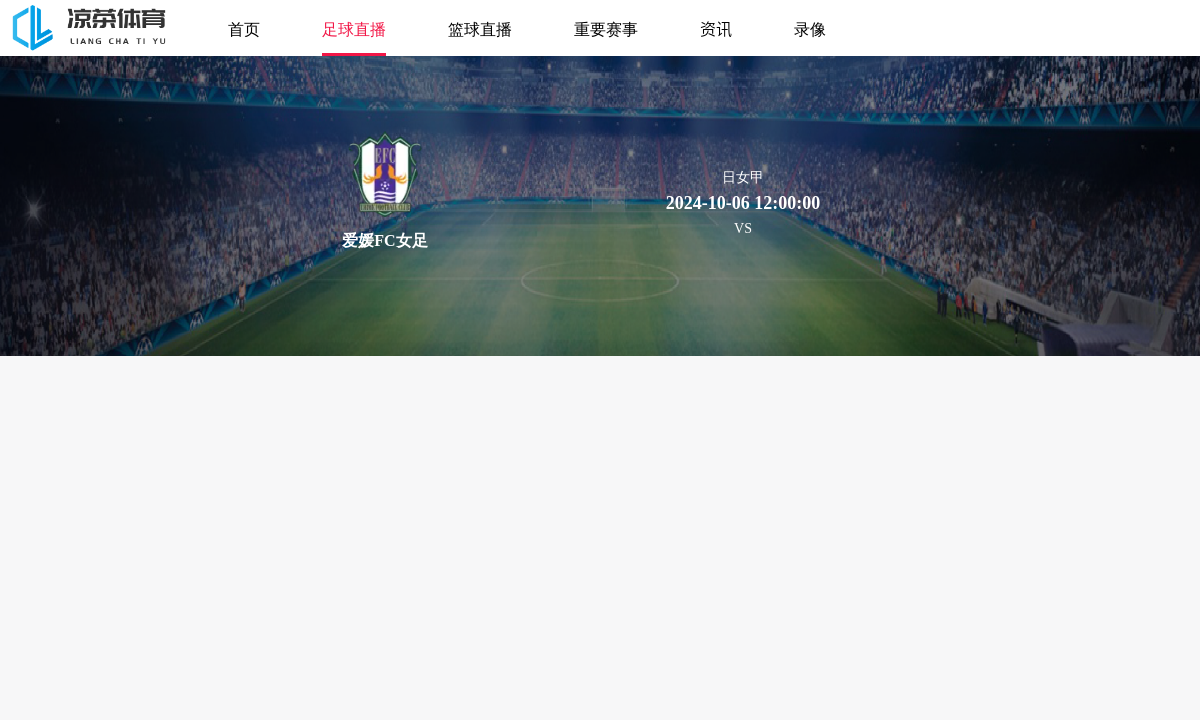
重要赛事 (606, 28)
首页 (244, 28)
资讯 (716, 28)
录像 (810, 28)
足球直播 (354, 28)
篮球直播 (480, 28)
